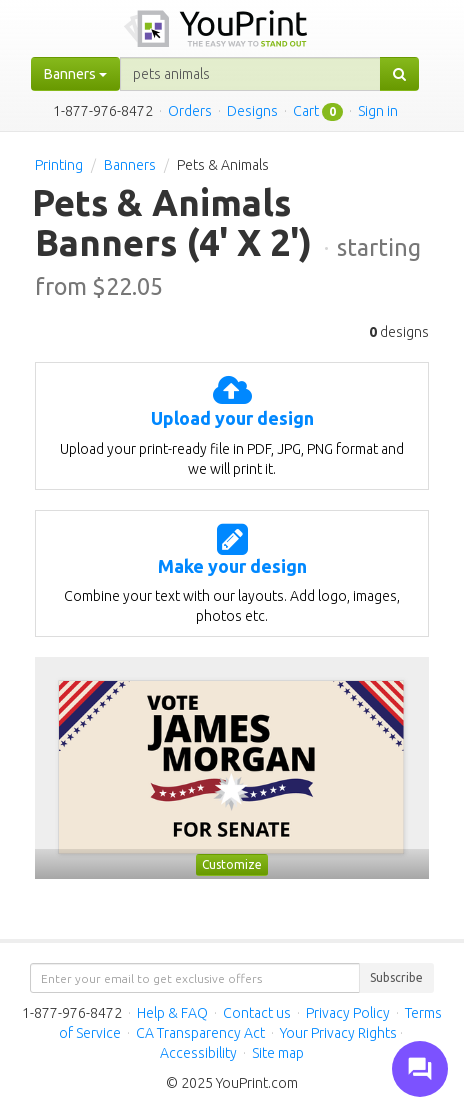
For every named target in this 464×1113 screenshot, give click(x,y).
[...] (250, 74)
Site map (278, 1053)
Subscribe (396, 977)
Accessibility (198, 1053)
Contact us (257, 1013)
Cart (306, 111)
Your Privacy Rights (338, 1033)
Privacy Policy (348, 1013)
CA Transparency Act (200, 1033)
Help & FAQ (172, 1013)
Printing (59, 165)
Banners (130, 165)
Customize (232, 864)
